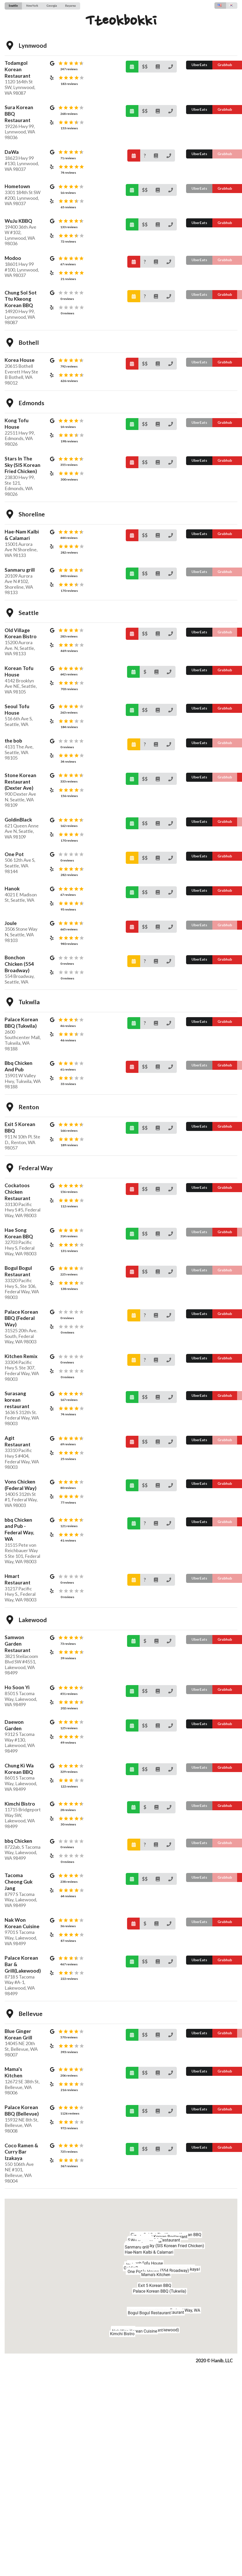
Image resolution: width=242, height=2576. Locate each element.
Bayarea (70, 5)
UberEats (199, 65)
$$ (145, 66)
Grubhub (225, 65)
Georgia (51, 5)
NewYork (32, 5)
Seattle (13, 5)
